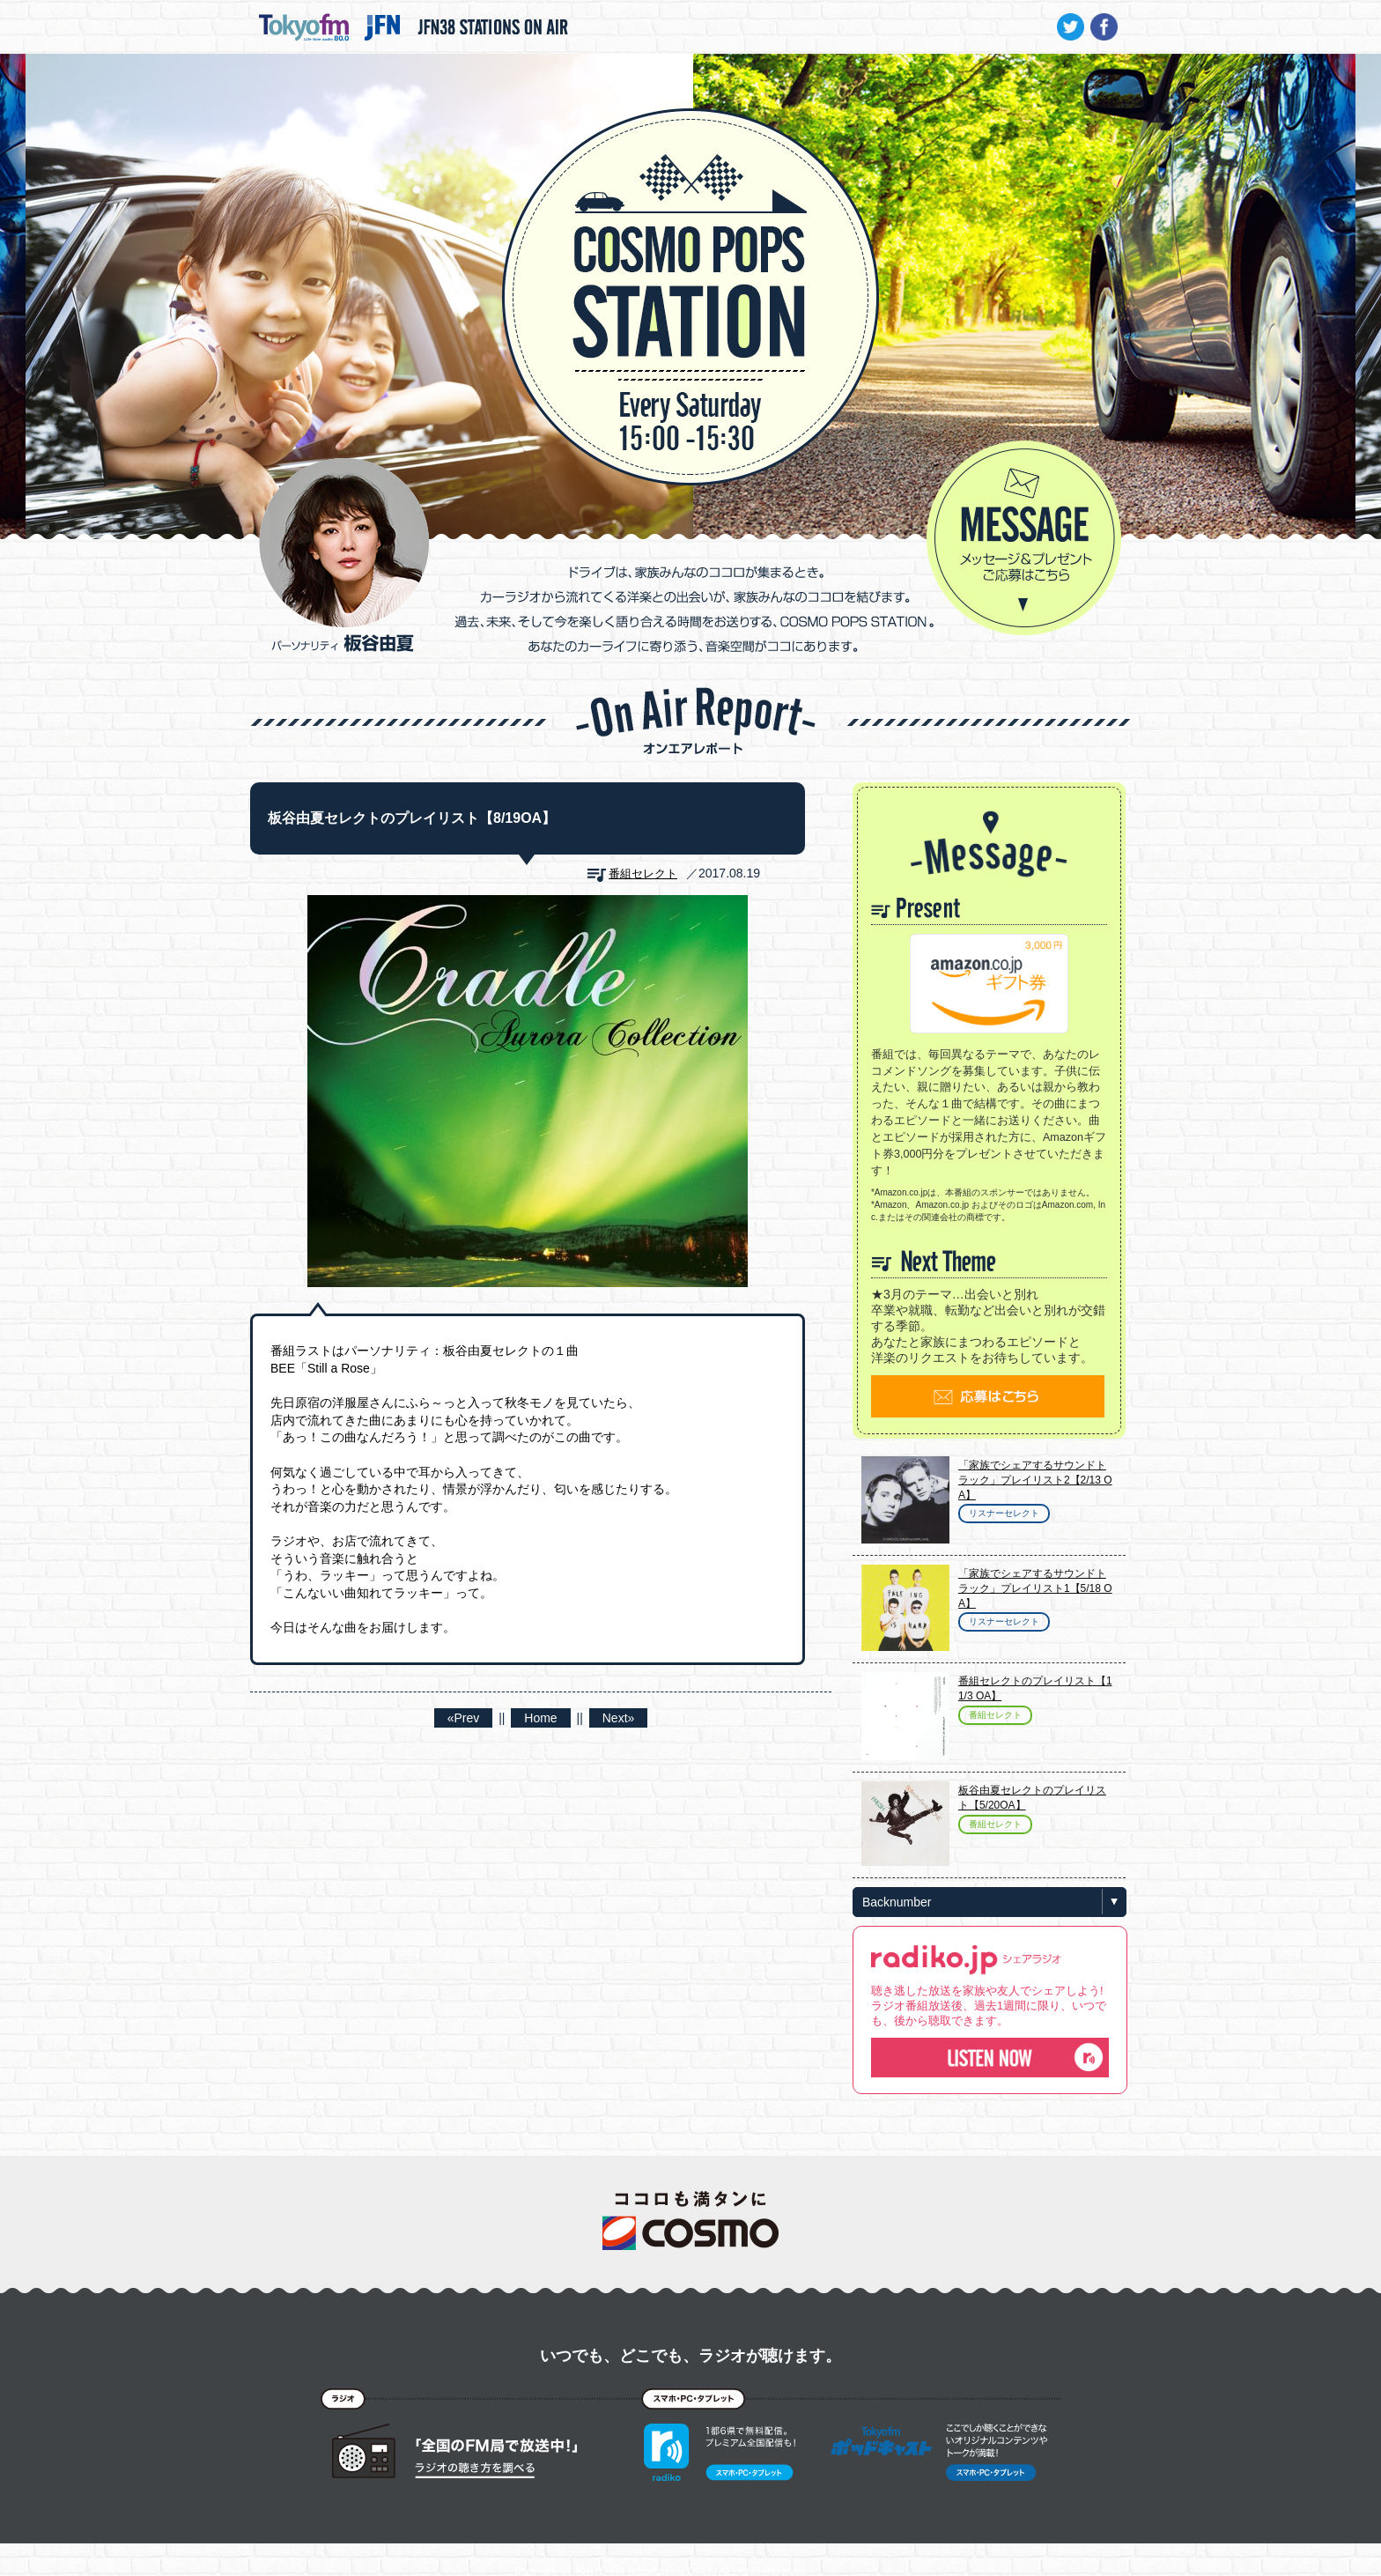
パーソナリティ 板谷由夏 (344, 555)
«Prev (463, 1718)
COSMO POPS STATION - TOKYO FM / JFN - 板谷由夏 (690, 243)
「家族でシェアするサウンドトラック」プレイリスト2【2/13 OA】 (1035, 1480)
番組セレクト (643, 873)
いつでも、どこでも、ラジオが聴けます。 (690, 2356)
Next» (618, 1718)
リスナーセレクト (1004, 1513)
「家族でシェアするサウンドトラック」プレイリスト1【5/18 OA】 (1035, 1588)
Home (540, 1718)
